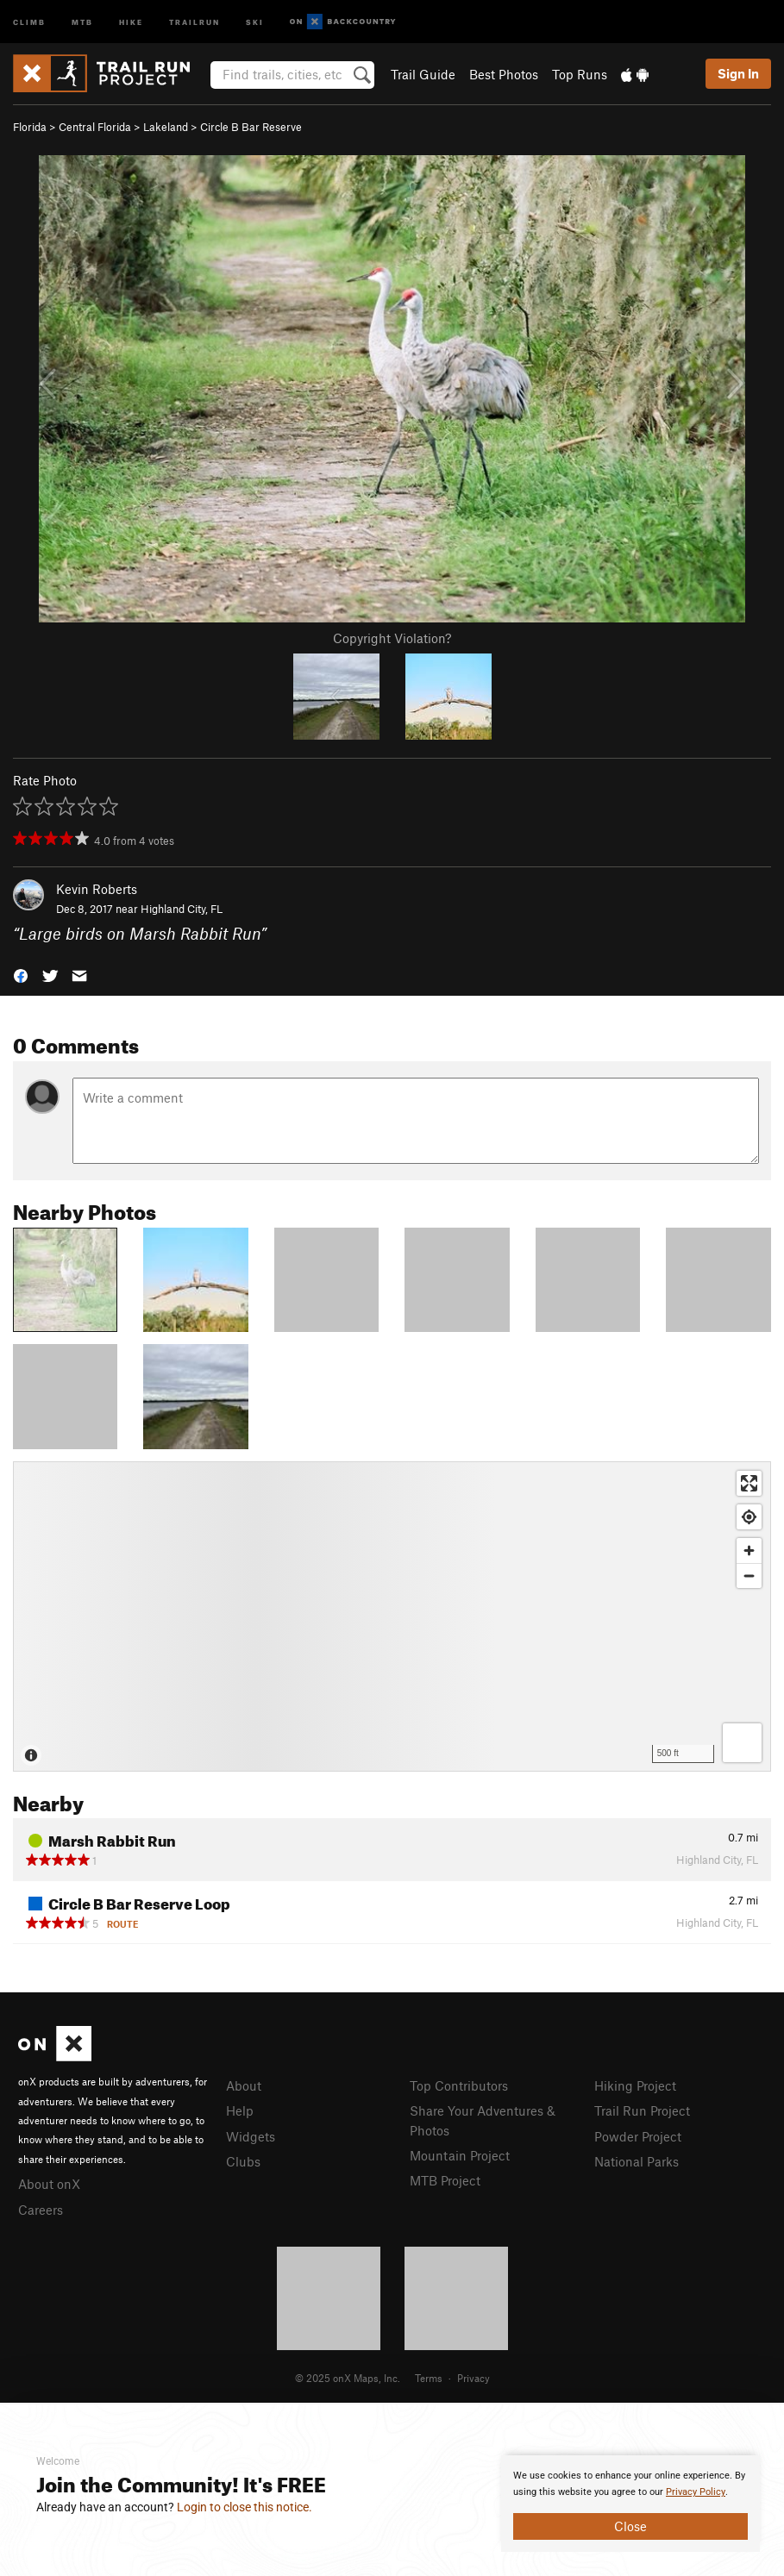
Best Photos (503, 74)
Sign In (738, 73)
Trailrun (194, 21)
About (243, 2085)
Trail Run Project (642, 2110)
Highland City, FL (182, 909)
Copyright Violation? (392, 638)
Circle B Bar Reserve (251, 127)
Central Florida (95, 127)
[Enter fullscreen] (749, 1483)
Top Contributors (459, 2085)
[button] (20, 974)
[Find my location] (749, 1516)
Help (240, 2110)
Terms (428, 2378)
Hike (131, 21)
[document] (630, 2503)
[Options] (742, 1742)
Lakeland (165, 127)
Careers (40, 2209)
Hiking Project (635, 2085)
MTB (82, 21)
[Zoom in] (749, 1550)
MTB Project (445, 2180)
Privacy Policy (695, 2492)
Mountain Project (460, 2155)
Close (630, 2526)
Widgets (250, 2136)
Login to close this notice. (244, 2507)
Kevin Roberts (96, 889)
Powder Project (637, 2136)
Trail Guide (423, 74)
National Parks (636, 2161)
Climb (29, 21)
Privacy (473, 2378)
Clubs (243, 2161)
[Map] (392, 1616)
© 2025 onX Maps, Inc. (347, 2378)
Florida (30, 127)
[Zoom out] (749, 1575)
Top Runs (579, 74)
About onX (49, 2183)
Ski (255, 21)
